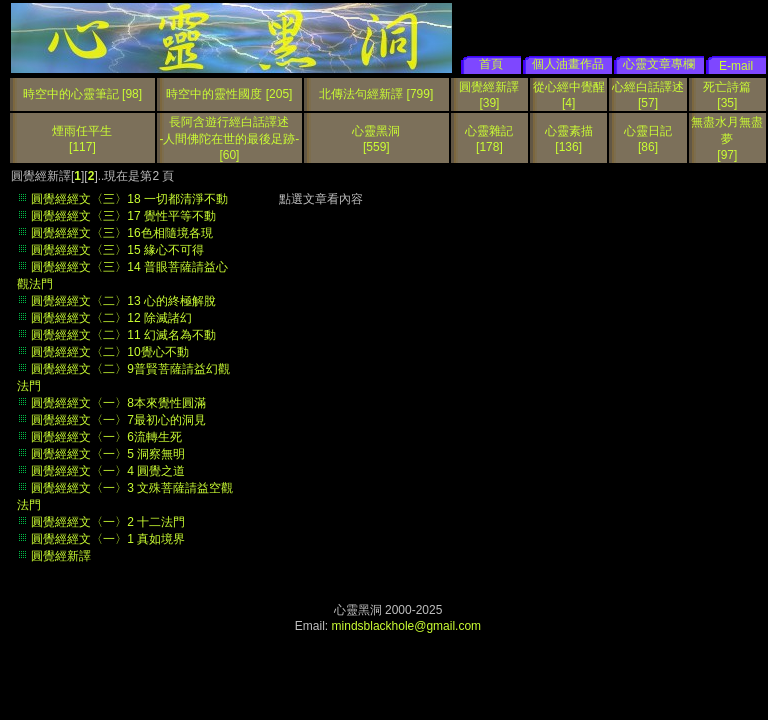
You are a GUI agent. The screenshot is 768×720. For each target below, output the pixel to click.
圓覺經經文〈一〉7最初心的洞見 (118, 420)
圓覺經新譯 (61, 556)
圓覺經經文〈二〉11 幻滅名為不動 (123, 335)
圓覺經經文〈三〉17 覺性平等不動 (123, 216)
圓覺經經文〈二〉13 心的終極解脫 (123, 301)
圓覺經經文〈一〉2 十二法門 (108, 522)
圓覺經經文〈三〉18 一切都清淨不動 (129, 199)
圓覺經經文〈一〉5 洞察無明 (108, 454)
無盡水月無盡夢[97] (727, 138)
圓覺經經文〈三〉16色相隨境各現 (121, 233)
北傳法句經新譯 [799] (376, 94)
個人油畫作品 (568, 64)
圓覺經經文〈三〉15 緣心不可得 (117, 250)
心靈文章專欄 (659, 64)
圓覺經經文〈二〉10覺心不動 (109, 352)
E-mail (736, 66)
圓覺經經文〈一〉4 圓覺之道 (108, 471)
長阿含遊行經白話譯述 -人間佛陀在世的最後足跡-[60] (229, 138)
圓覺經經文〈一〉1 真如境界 (108, 539)
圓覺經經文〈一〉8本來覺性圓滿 (118, 403)
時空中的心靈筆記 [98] (82, 94)
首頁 (491, 64)
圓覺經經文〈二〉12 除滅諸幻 (111, 318)
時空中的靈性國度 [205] (229, 94)
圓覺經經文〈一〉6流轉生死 (106, 437)
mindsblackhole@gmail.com (407, 626)
